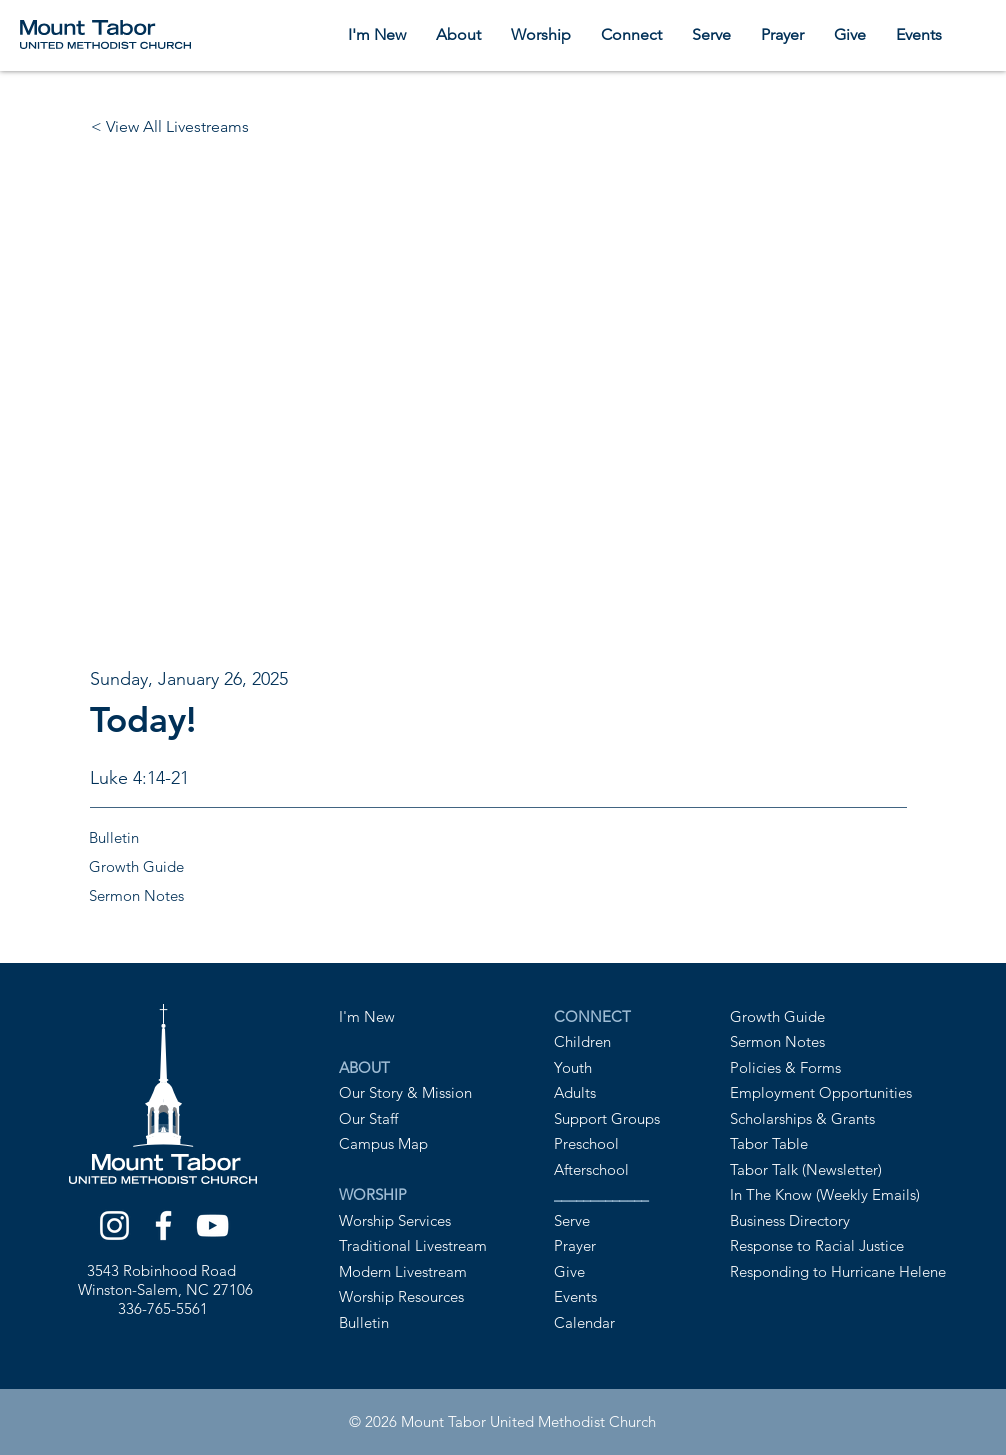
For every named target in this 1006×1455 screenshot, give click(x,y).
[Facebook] (163, 1225)
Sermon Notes (777, 1041)
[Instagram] (114, 1225)
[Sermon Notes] (202, 895)
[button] (458, 34)
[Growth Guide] (202, 866)
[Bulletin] (202, 837)
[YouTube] (212, 1225)
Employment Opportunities (821, 1092)
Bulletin (364, 1322)
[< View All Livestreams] (174, 127)
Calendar (584, 1322)
